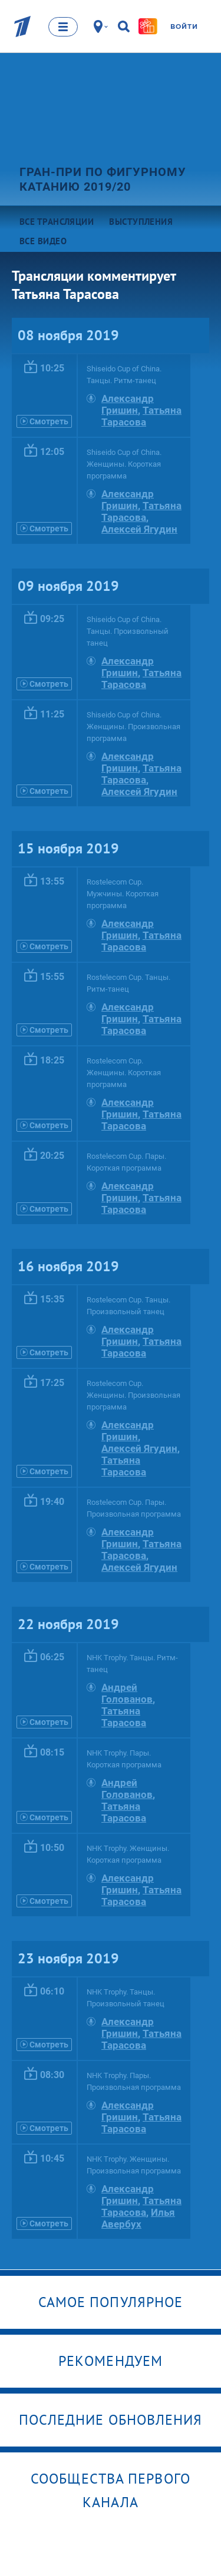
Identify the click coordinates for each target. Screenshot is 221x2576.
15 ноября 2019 (68, 848)
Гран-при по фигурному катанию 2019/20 (102, 179)
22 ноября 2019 (68, 1624)
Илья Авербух (138, 2218)
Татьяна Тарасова (141, 416)
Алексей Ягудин (139, 529)
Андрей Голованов (127, 1693)
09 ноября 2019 (68, 586)
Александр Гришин (127, 404)
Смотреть (44, 421)
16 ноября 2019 (68, 1266)
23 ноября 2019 (68, 1958)
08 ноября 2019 (68, 335)
